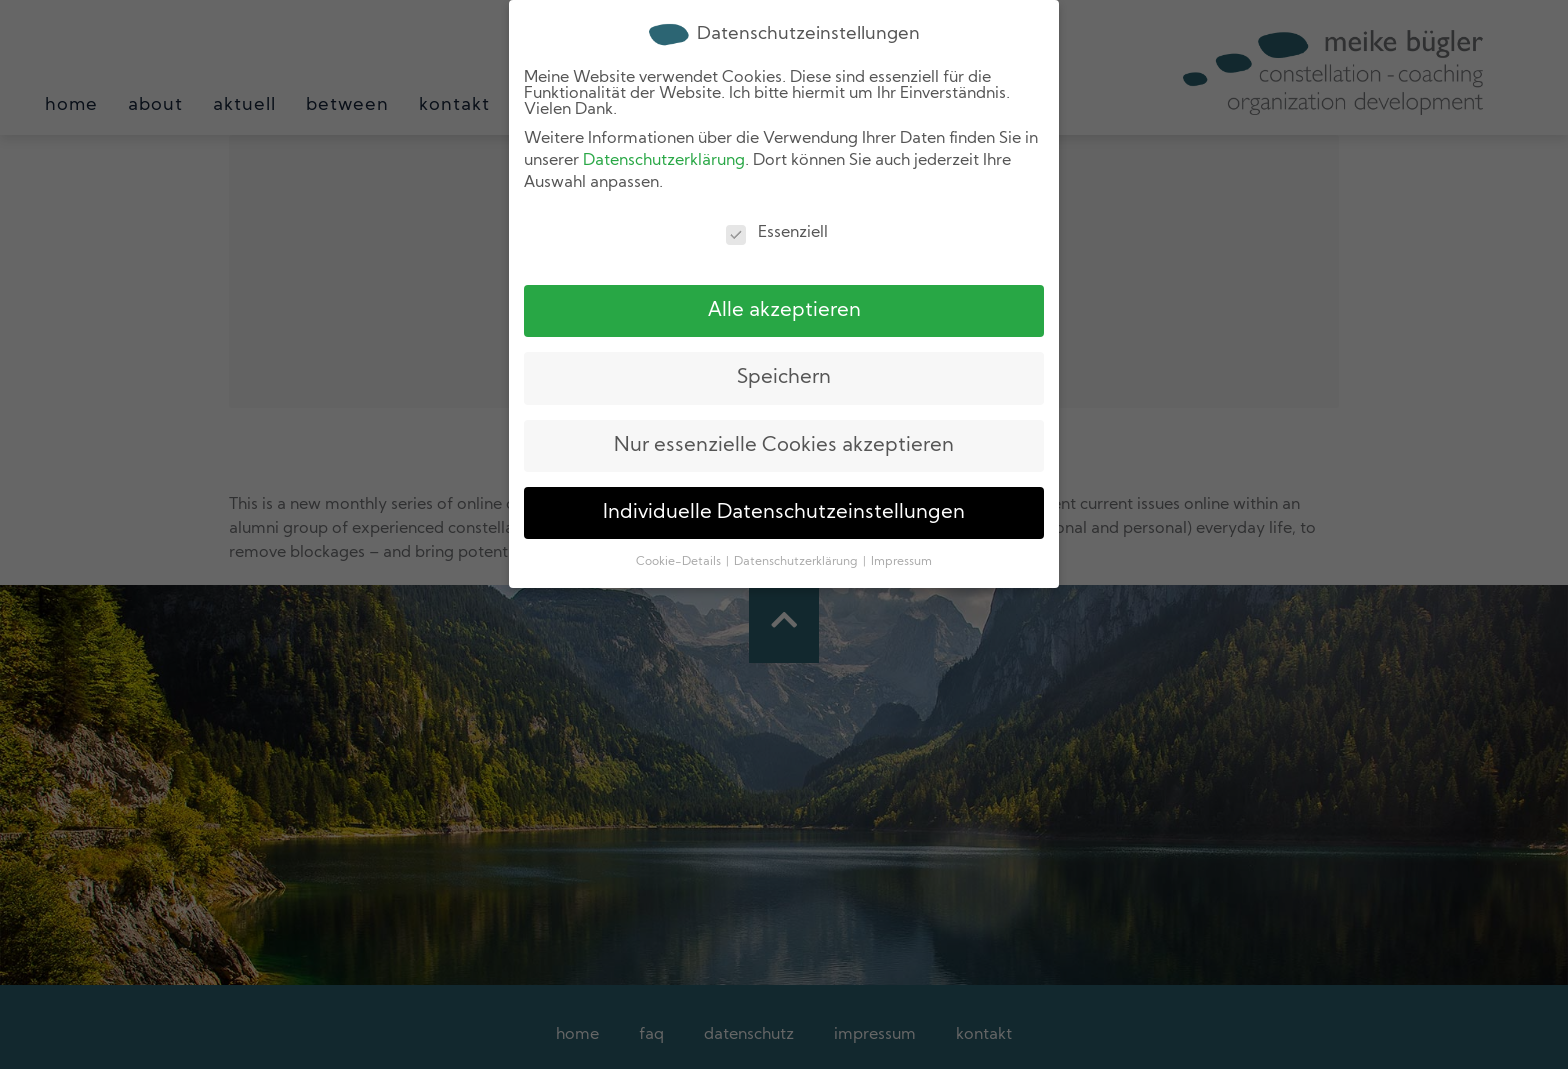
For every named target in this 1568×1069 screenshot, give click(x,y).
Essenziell (777, 231)
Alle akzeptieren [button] (784, 309)
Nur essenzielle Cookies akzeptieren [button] (784, 444)
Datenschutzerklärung (664, 160)
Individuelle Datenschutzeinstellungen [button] (784, 511)
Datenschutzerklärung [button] (797, 561)
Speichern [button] (784, 377)
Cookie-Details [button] (680, 561)
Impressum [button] (901, 561)
